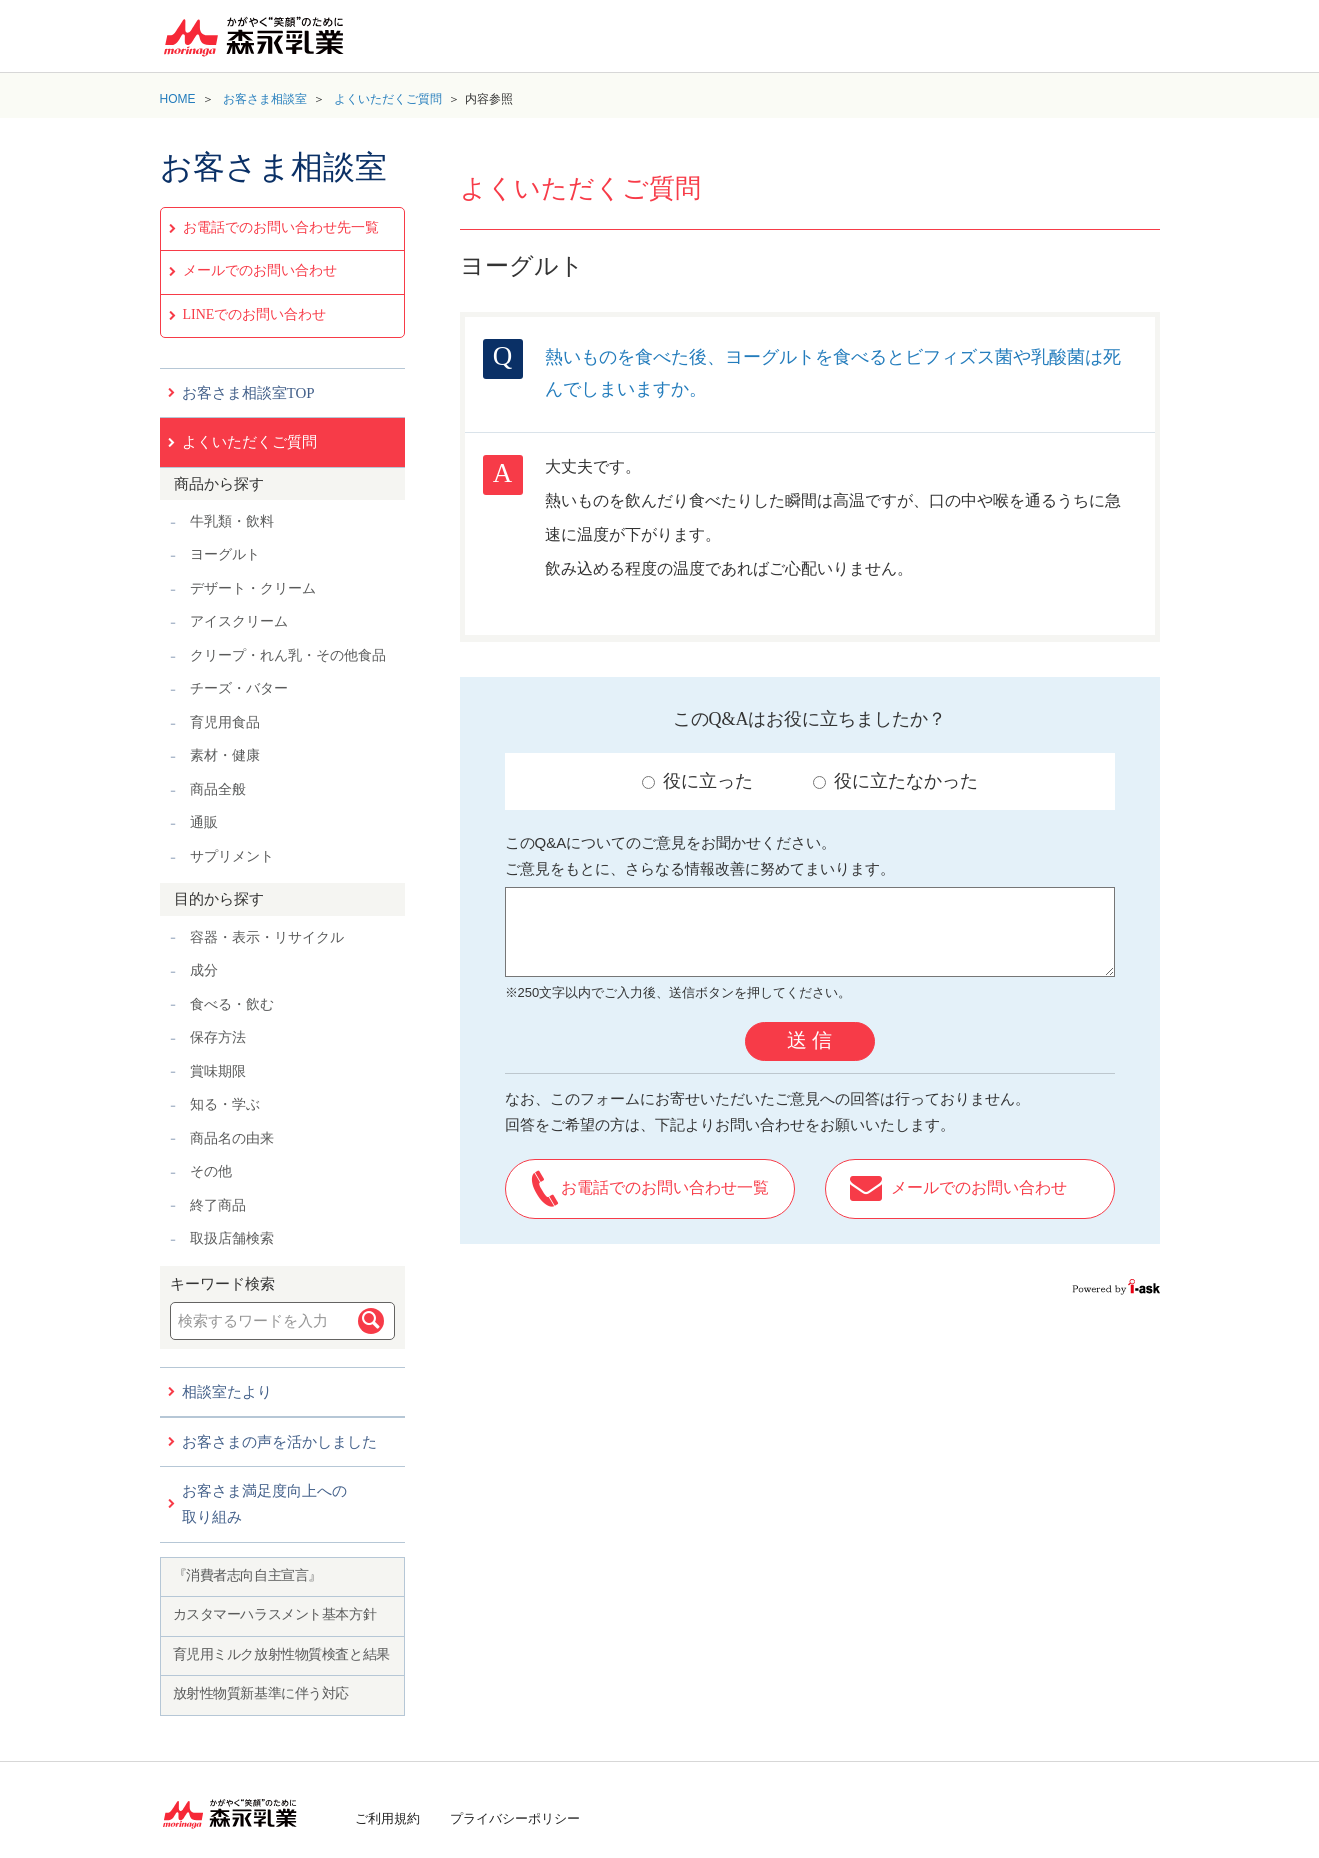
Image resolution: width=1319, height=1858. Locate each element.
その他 (211, 1171)
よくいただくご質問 (388, 99)
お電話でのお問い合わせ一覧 (665, 1187)
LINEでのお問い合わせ (255, 314)
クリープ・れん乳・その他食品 (288, 655)
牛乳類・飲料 (232, 521)
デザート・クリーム (253, 588)
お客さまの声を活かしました (279, 1442)
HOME (178, 99)
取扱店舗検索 (232, 1238)
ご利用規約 (387, 1818)
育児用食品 (225, 722)
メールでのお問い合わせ (260, 270)
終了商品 (218, 1205)
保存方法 (218, 1037)
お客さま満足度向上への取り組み (264, 1504)
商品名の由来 (232, 1138)
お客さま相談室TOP (248, 393)
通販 (204, 822)
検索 (371, 1321)
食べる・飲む (232, 1004)
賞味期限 (218, 1071)
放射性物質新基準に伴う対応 (261, 1693)
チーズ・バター (239, 688)
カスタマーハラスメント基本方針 (275, 1614)
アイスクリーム (239, 621)
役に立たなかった (895, 781)
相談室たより (227, 1392)
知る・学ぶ (225, 1104)
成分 (204, 970)
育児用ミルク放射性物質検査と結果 (281, 1654)
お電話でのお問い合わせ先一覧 (281, 227)
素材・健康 (225, 755)
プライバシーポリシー (515, 1818)
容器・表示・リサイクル (267, 937)
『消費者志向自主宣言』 (247, 1575)
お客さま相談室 (265, 99)
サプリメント (232, 856)
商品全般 (218, 789)
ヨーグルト (225, 554)
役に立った (697, 781)
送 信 (809, 1040)
